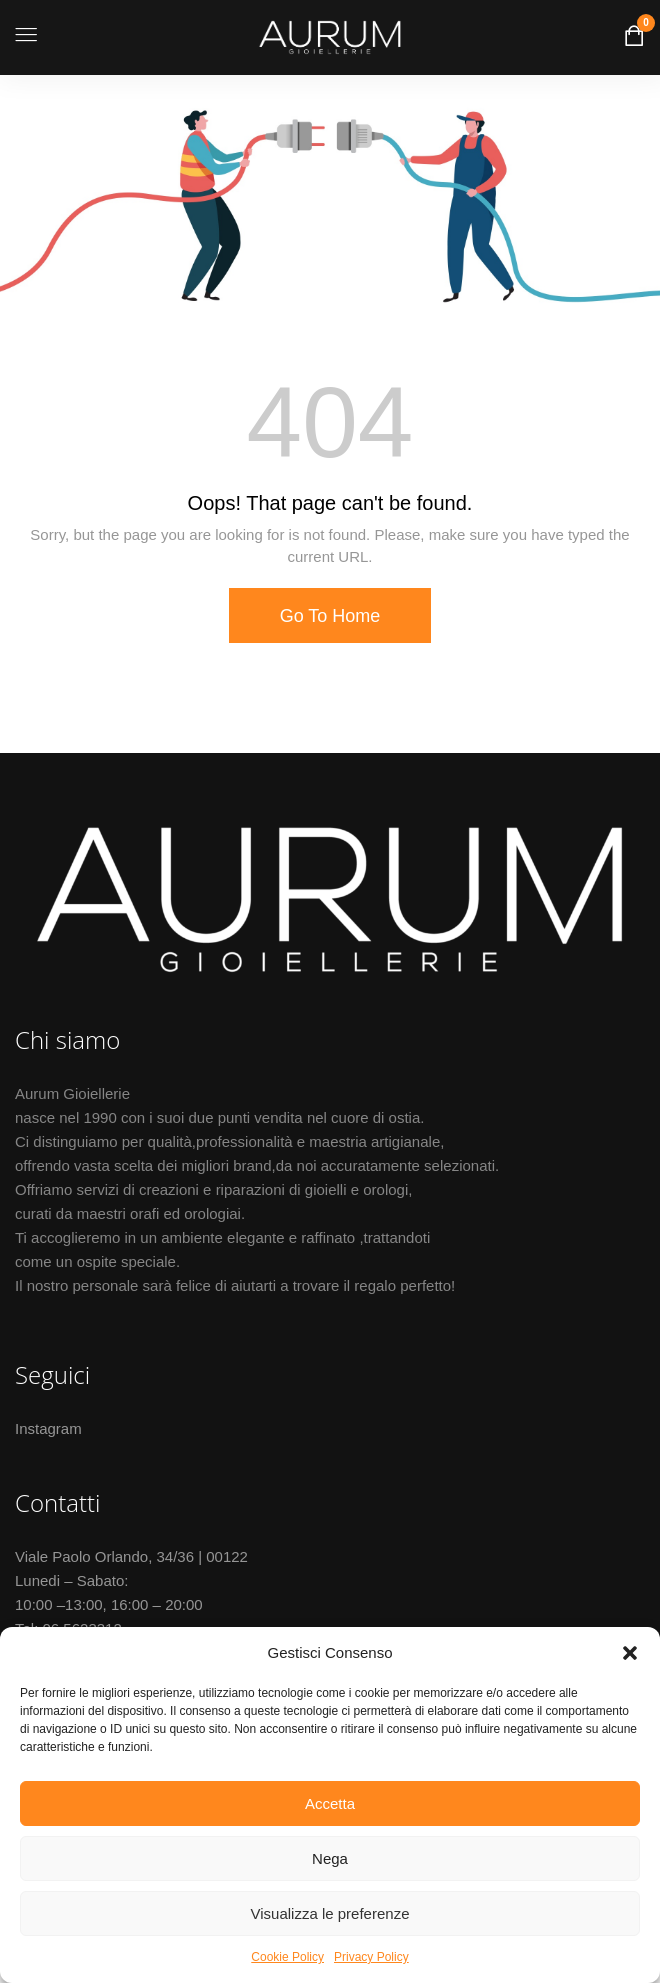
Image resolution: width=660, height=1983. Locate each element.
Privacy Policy (371, 1957)
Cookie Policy (287, 1957)
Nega (330, 1858)
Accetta (330, 1803)
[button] (630, 1653)
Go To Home (330, 616)
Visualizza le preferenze (330, 1913)
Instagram (48, 1428)
